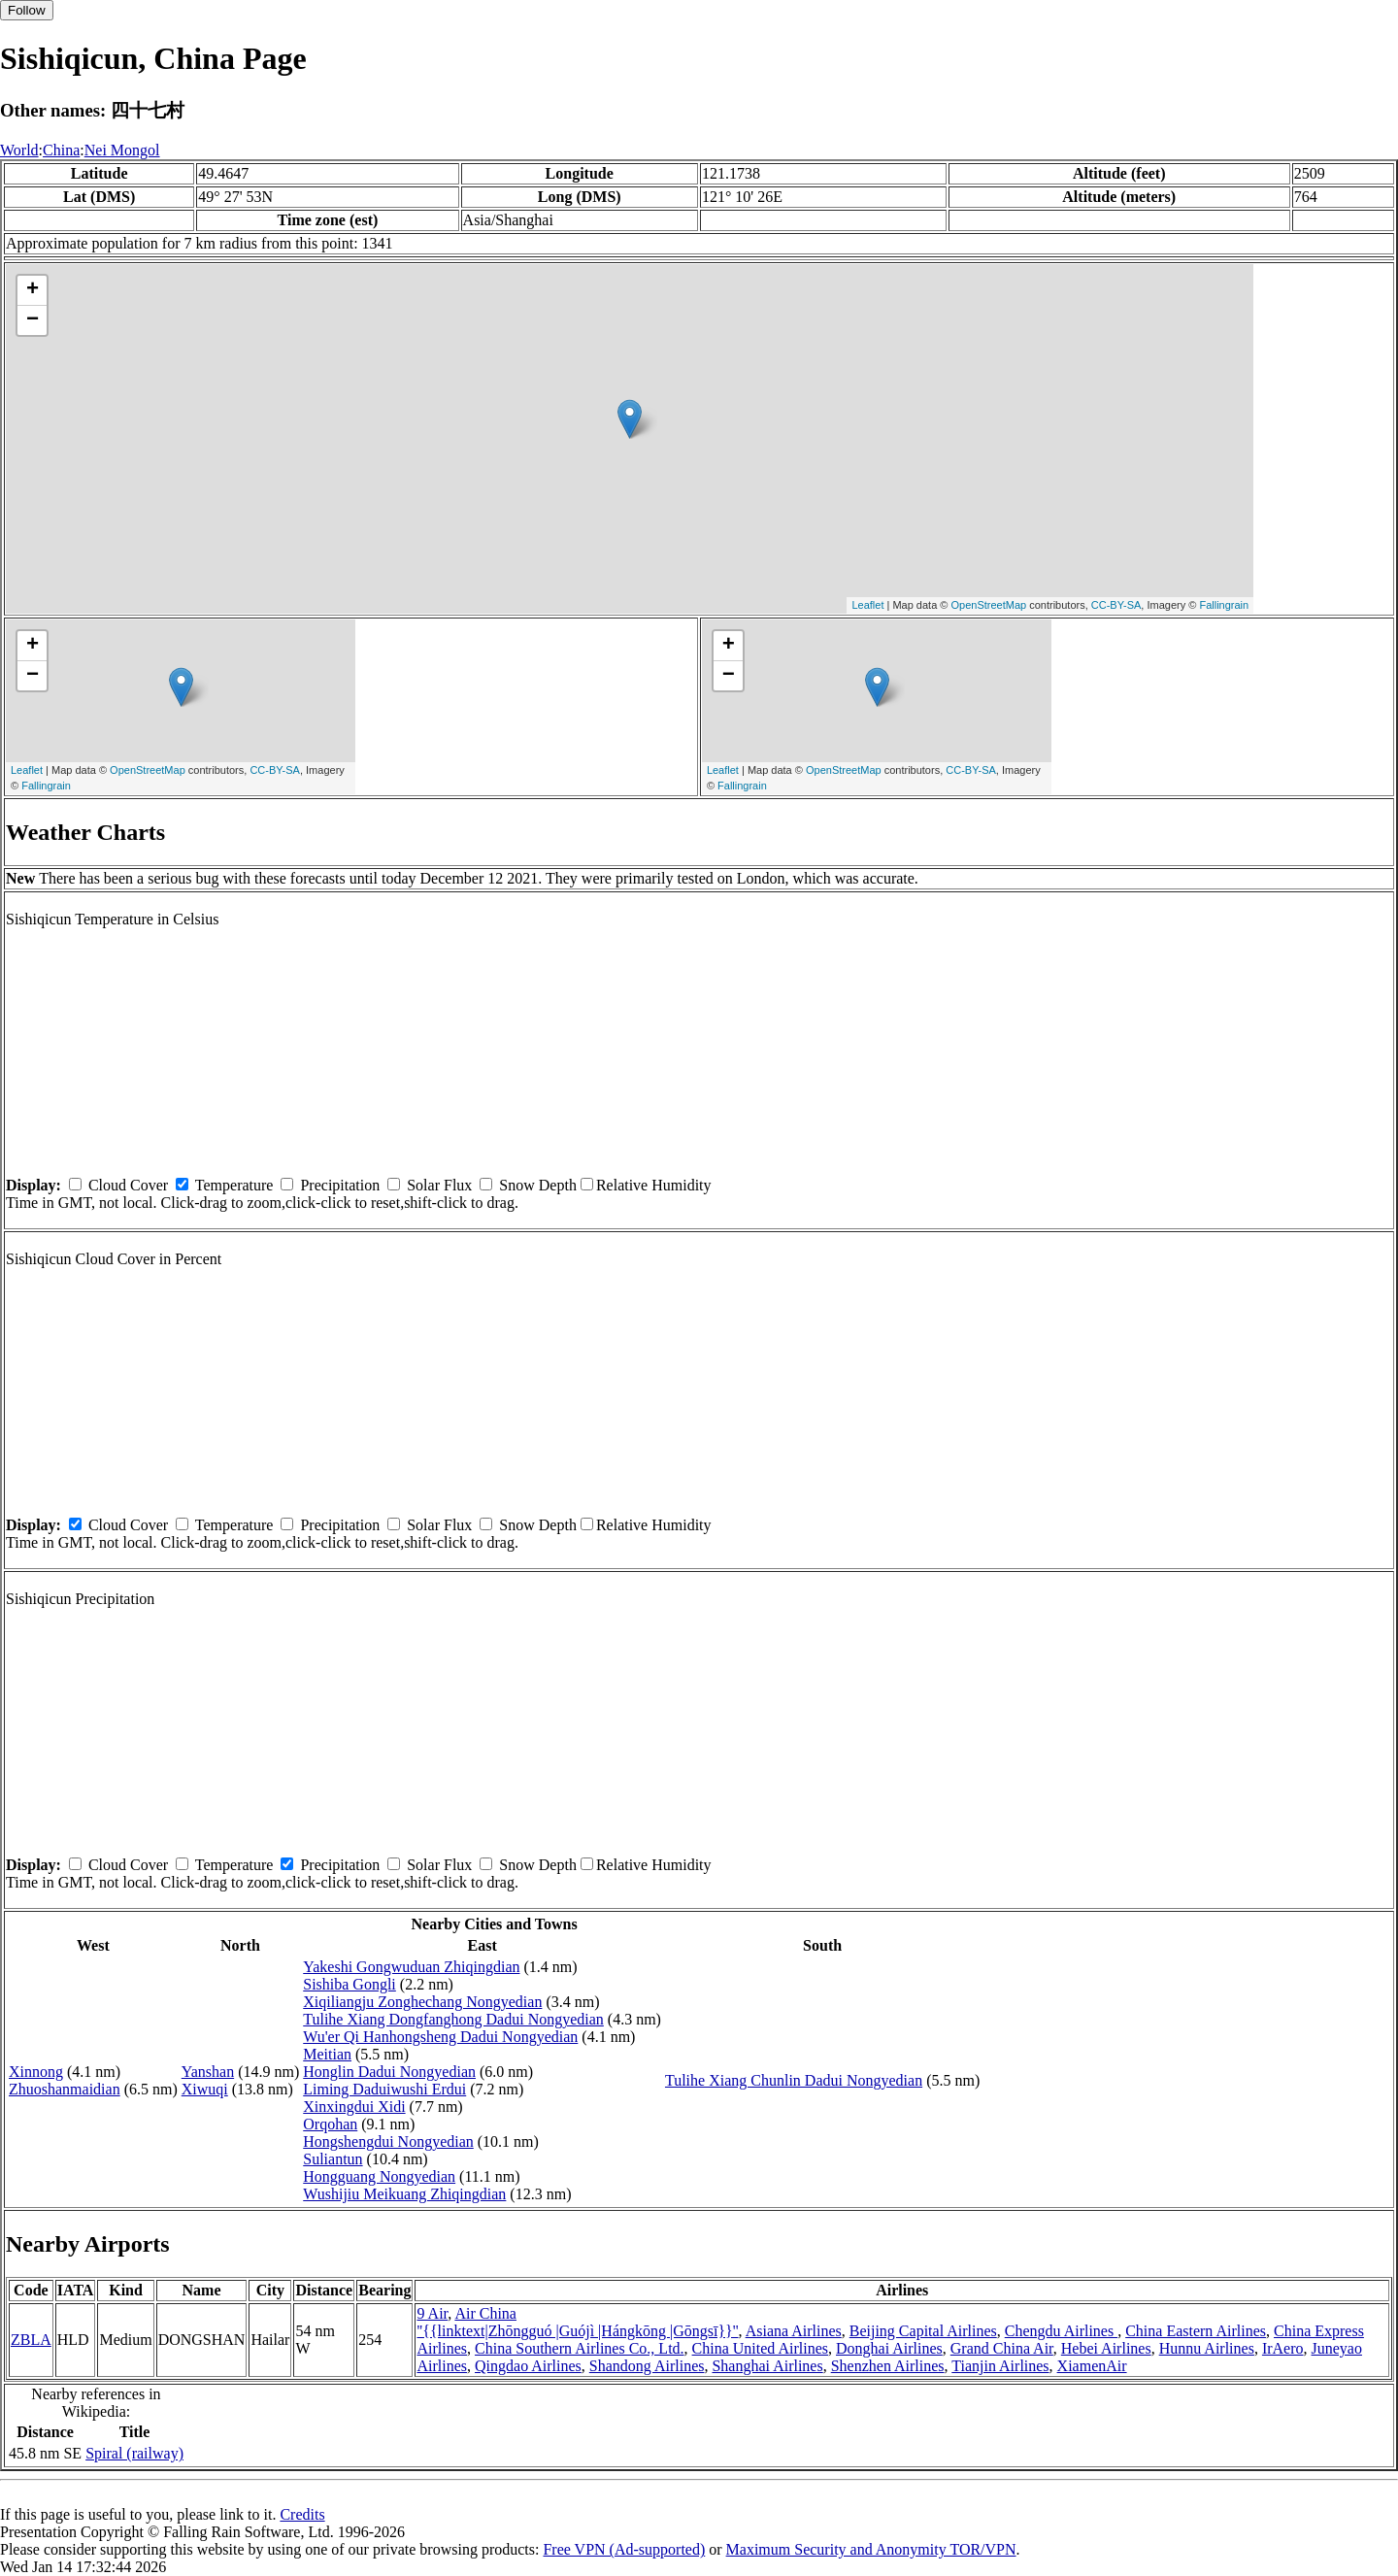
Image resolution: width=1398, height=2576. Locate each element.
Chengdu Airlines (1061, 2331)
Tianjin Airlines (999, 2366)
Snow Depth (538, 1185)
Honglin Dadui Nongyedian (389, 2071)
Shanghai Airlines (767, 2366)
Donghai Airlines (889, 2348)
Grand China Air (1001, 2348)
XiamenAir (1092, 2366)
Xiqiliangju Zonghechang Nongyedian (422, 2001)
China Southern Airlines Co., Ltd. (579, 2348)
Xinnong (36, 2071)
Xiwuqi (205, 2089)
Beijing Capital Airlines (923, 2331)
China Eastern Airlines (1195, 2331)
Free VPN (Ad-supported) (624, 2549)
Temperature (234, 1185)
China (61, 150)
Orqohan (330, 2124)
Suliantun (332, 2159)
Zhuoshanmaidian (64, 2089)
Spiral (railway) (134, 2453)
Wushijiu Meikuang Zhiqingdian (404, 2194)
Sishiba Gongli (349, 1984)
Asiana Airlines (794, 2331)
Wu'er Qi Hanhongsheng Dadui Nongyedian (440, 2036)
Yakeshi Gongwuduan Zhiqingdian (411, 1966)
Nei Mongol (122, 150)
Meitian (327, 2054)
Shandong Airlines (647, 2366)
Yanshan (208, 2071)
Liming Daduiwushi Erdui (384, 2089)
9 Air (432, 2313)
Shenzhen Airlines (888, 2366)
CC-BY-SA (1116, 605)
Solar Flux (439, 1185)
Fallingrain (1223, 605)
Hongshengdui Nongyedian (388, 2141)
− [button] (32, 320)
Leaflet (867, 605)
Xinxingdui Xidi (354, 2106)
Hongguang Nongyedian (379, 2176)
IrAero (1283, 2348)
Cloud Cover (128, 1185)
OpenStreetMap (989, 605)
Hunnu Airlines (1206, 2348)
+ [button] (32, 290)
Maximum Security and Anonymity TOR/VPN (871, 2549)
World (19, 150)
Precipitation (340, 1185)
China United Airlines (760, 2348)
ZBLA (31, 2339)
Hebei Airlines (1106, 2348)
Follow (27, 10)
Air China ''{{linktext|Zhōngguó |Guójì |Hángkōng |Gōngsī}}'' (577, 2322)
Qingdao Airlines (528, 2366)
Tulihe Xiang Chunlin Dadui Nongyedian (793, 2080)
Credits (302, 2514)
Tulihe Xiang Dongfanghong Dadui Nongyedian (453, 2019)
